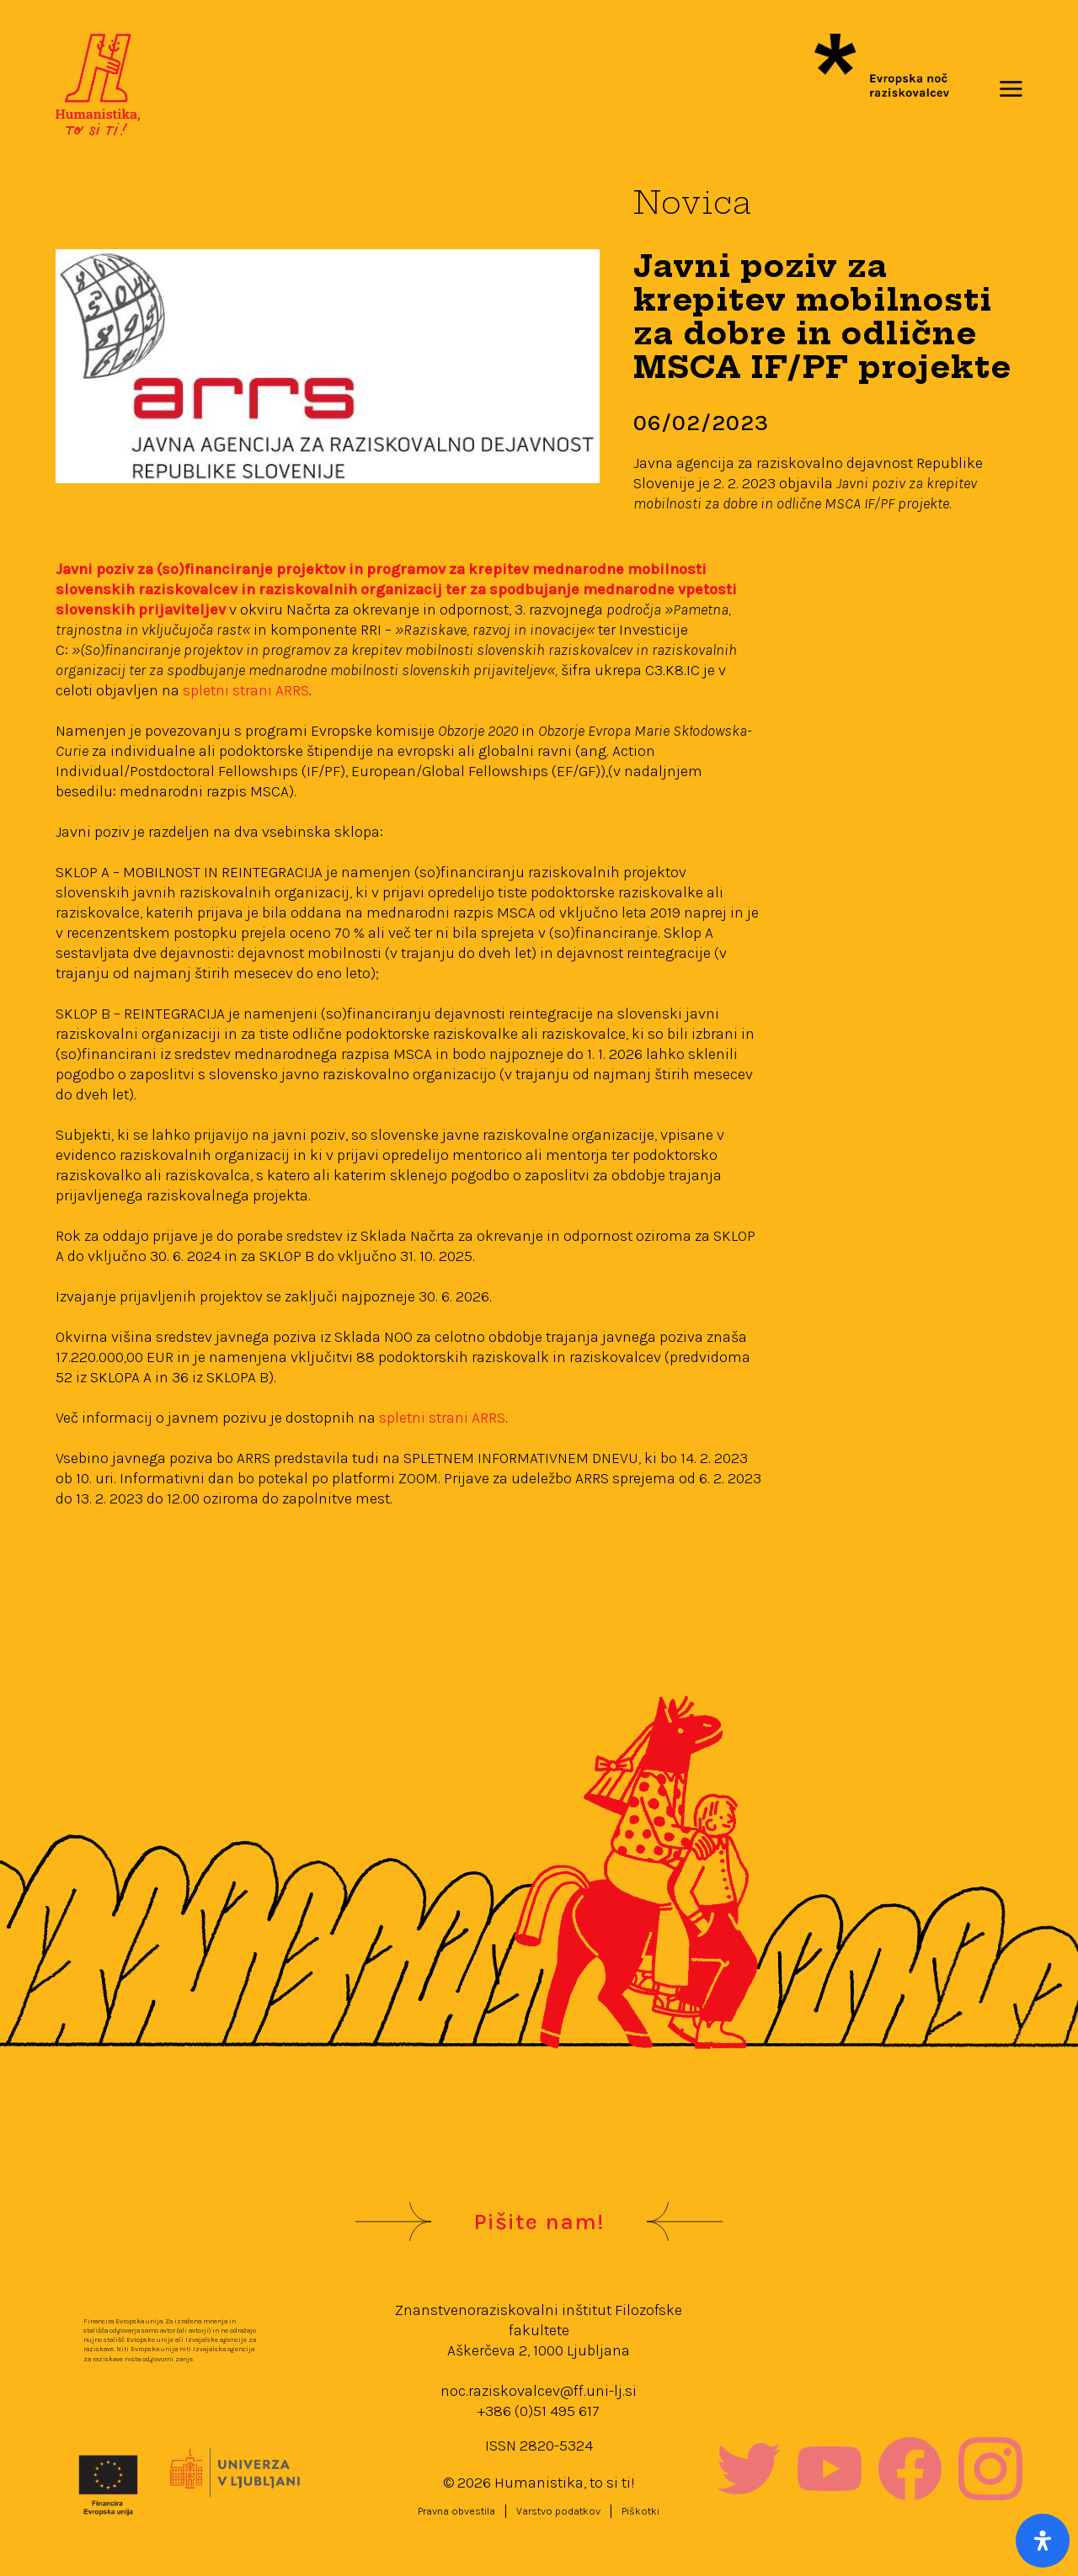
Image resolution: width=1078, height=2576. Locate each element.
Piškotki (640, 2511)
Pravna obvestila (456, 2511)
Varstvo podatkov (558, 2511)
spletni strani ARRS (244, 690)
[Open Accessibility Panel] (1043, 2541)
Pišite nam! (539, 2221)
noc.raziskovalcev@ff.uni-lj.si (538, 2391)
